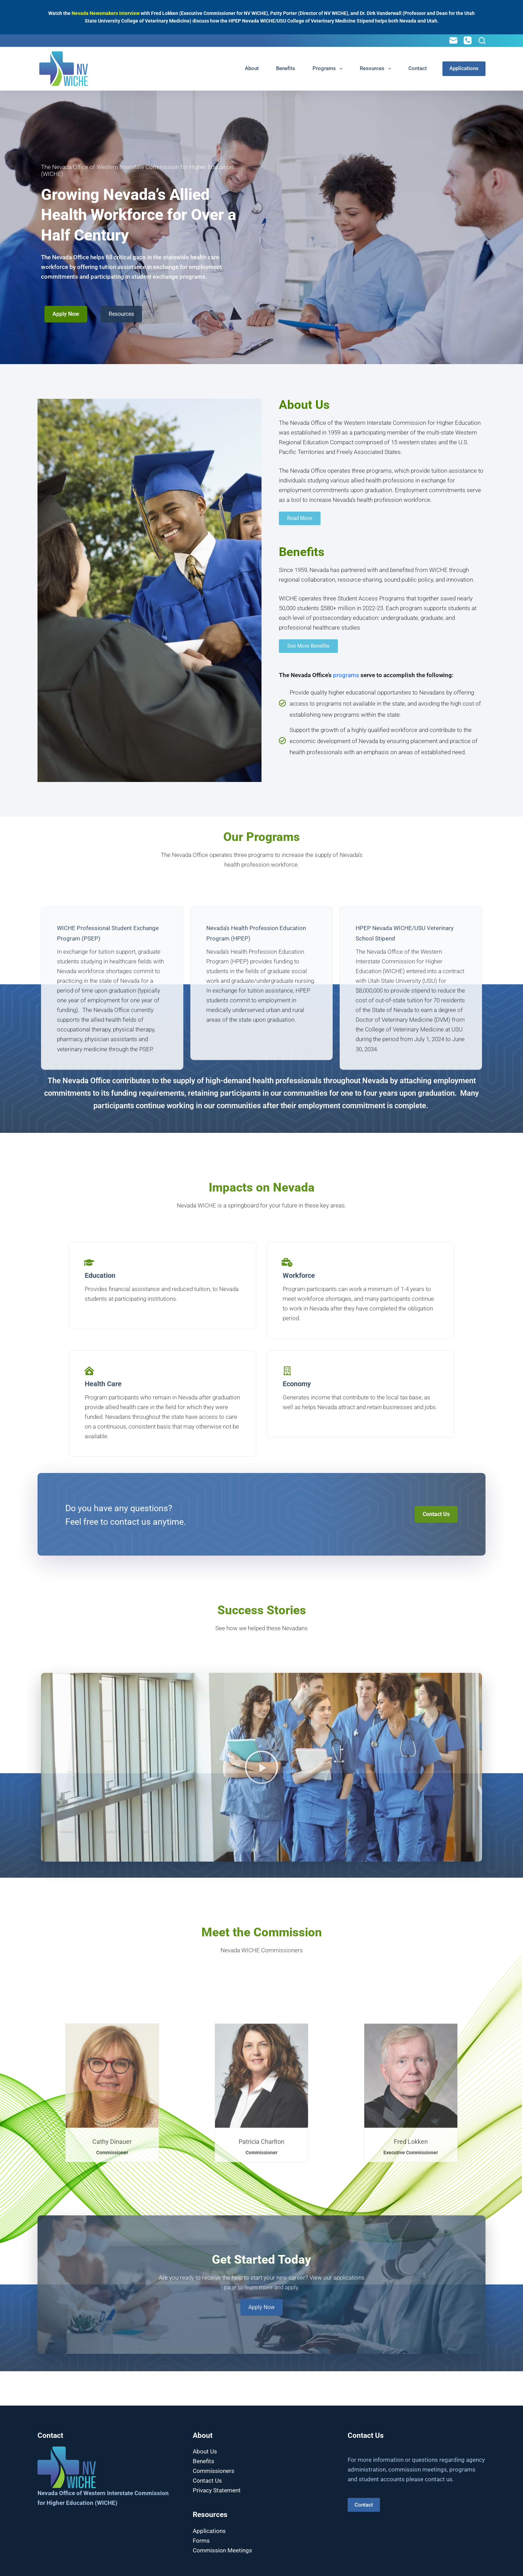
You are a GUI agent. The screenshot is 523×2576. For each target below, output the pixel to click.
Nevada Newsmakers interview (106, 13)
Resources (377, 69)
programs (346, 675)
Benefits (285, 68)
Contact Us (207, 2480)
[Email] (453, 40)
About (252, 68)
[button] (261, 1936)
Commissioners (213, 2470)
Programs (329, 69)
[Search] (482, 40)
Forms (201, 2540)
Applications (464, 68)
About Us (205, 2451)
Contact (417, 68)
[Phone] (468, 40)
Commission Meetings (222, 2550)
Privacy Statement (217, 2490)
